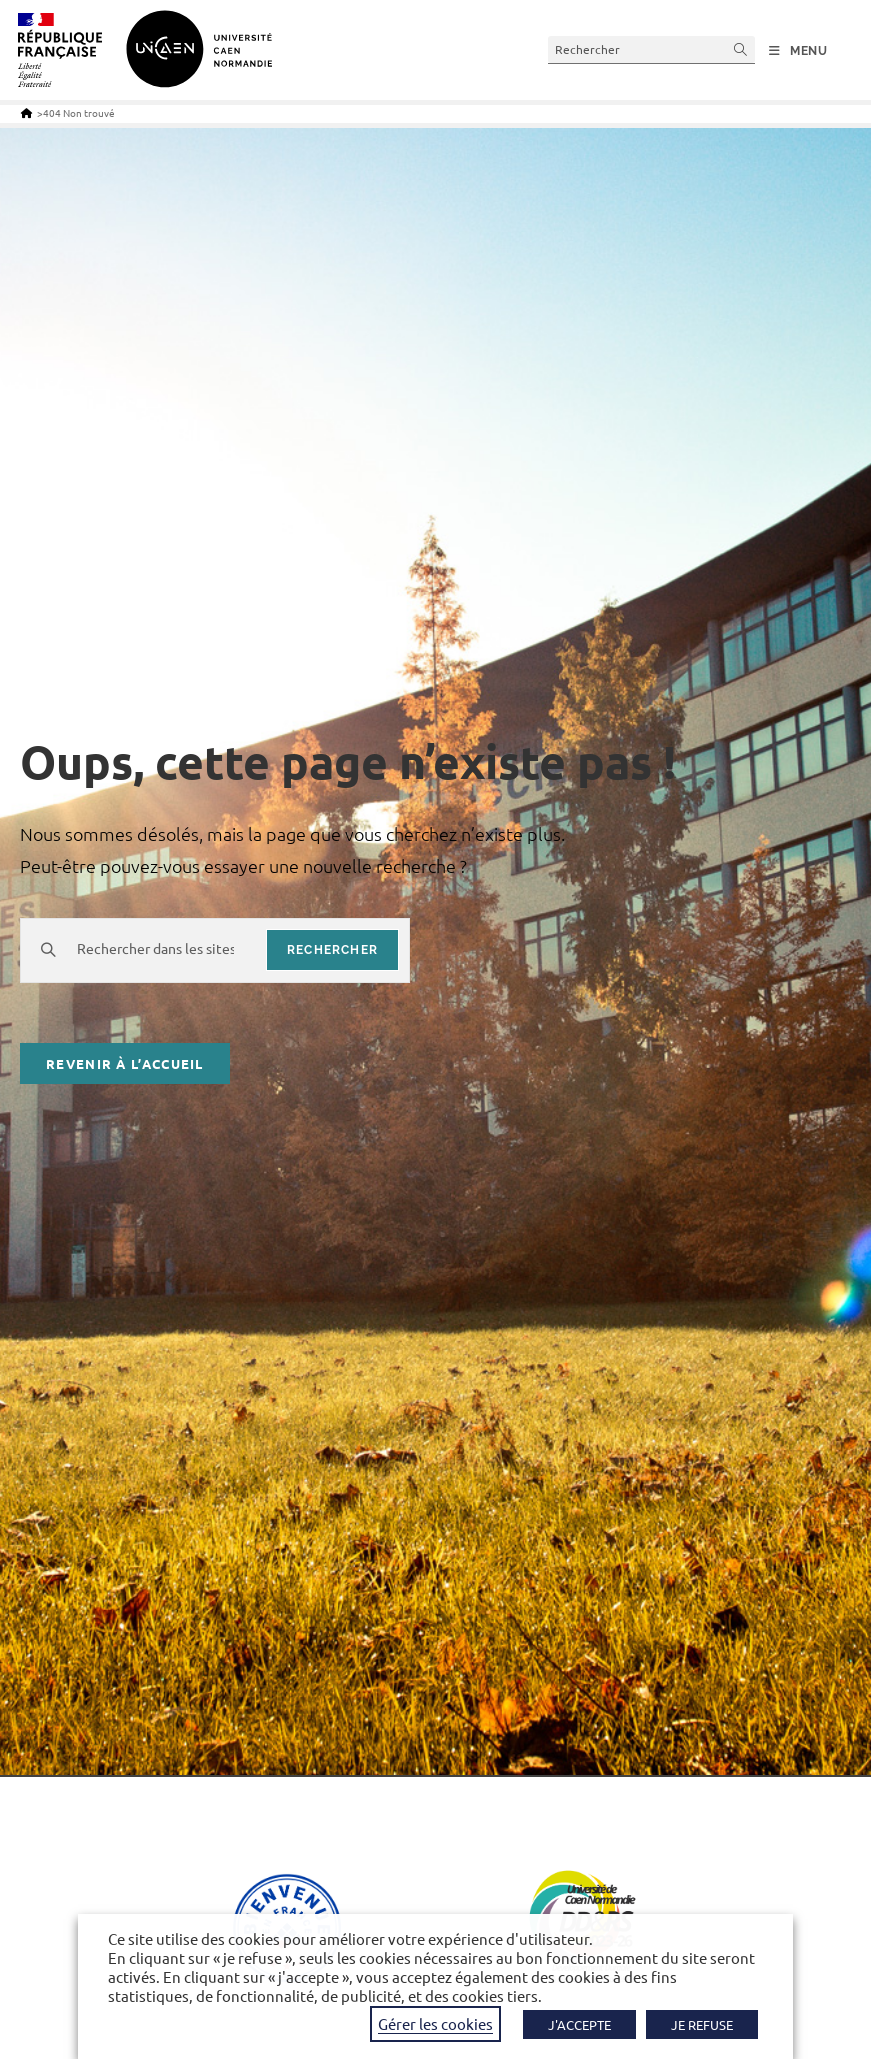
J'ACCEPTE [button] (579, 2024)
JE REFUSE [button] (702, 2024)
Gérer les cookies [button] (435, 2023)
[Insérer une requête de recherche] (651, 49)
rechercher (332, 950)
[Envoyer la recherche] (741, 49)
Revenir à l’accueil (125, 1063)
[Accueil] (26, 112)
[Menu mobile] (798, 51)
